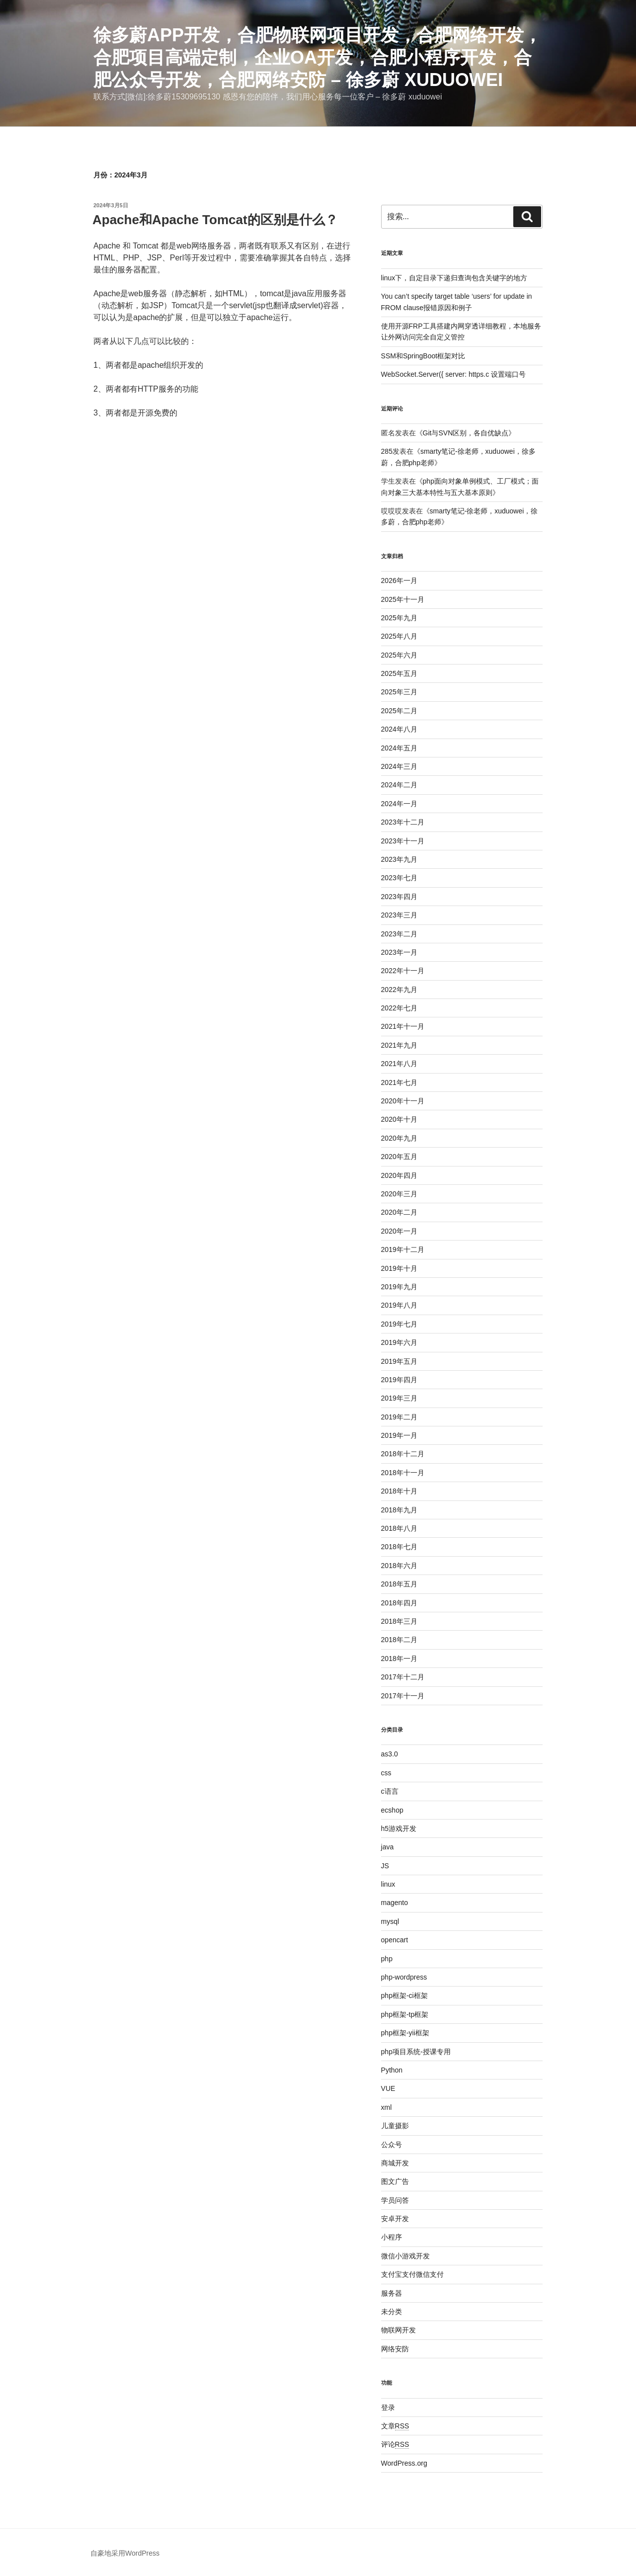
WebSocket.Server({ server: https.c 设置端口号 (453, 374)
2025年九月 (399, 618)
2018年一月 (399, 1658)
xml (386, 2107)
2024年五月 (399, 748)
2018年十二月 (402, 1454)
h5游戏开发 (399, 1828)
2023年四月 (399, 897)
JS (385, 1866)
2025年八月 (399, 636)
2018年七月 (399, 1547)
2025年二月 (399, 711)
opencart (394, 1940)
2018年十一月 (402, 1473)
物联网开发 (398, 2330)
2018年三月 (399, 1621)
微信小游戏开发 (405, 2256)
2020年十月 (399, 1119)
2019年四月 (399, 1380)
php (387, 1959)
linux (388, 1884)
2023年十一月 (402, 841)
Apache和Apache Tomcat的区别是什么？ (215, 219)
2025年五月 (399, 673)
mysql (390, 1921)
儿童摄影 (395, 2126)
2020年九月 (399, 1138)
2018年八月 (399, 1528)
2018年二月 (399, 1640)
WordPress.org (404, 2463)
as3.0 (389, 1754)
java (387, 1847)
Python (392, 2070)
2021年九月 (399, 1045)
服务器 (391, 2293)
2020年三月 (399, 1194)
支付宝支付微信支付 (412, 2274)
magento (394, 1903)
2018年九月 (399, 1510)
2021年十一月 (402, 1026)
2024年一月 (399, 804)
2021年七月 (399, 1082)
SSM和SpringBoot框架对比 (423, 356)
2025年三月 (399, 692)
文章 (395, 2426)
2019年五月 (399, 1361)
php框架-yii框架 (405, 2033)
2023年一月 (399, 952)
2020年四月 (399, 1175)
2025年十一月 (402, 599)
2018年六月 (399, 1566)
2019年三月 (399, 1398)
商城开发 (395, 2163)
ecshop (392, 1810)
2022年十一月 (402, 971)
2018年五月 (399, 1584)
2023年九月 (399, 859)
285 (387, 451)
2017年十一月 (402, 1696)
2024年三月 (399, 766)
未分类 (391, 2312)
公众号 (391, 2145)
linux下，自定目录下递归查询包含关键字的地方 (454, 278)
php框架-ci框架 (404, 1995)
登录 (388, 2407)
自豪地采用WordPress (124, 2553)
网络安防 (395, 2349)
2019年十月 (399, 1268)
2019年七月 (399, 1324)
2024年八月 (399, 729)
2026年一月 (399, 580)
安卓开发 (395, 2219)
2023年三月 (399, 915)
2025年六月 (399, 655)
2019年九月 (399, 1287)
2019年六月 (399, 1342)
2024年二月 (399, 785)
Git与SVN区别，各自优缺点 (466, 433)
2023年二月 (399, 934)
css (386, 1773)
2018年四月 (399, 1603)
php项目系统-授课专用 (416, 2052)
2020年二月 (399, 1212)
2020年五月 (399, 1157)
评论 (395, 2444)
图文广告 (395, 2181)
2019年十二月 (402, 1249)
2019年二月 (399, 1417)
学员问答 (395, 2200)
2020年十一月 (402, 1101)
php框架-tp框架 (405, 2014)
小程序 (391, 2237)
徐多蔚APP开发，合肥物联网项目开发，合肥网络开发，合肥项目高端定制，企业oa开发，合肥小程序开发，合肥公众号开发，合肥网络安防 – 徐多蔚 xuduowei (317, 57)
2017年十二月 (402, 1677)
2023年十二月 (402, 822)
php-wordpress (404, 1977)
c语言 (389, 1791)
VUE (388, 2088)
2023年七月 (399, 878)
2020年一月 (399, 1231)
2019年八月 (399, 1305)
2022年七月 (399, 1008)
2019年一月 (399, 1435)
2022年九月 (399, 990)
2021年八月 (399, 1064)
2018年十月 (399, 1491)
